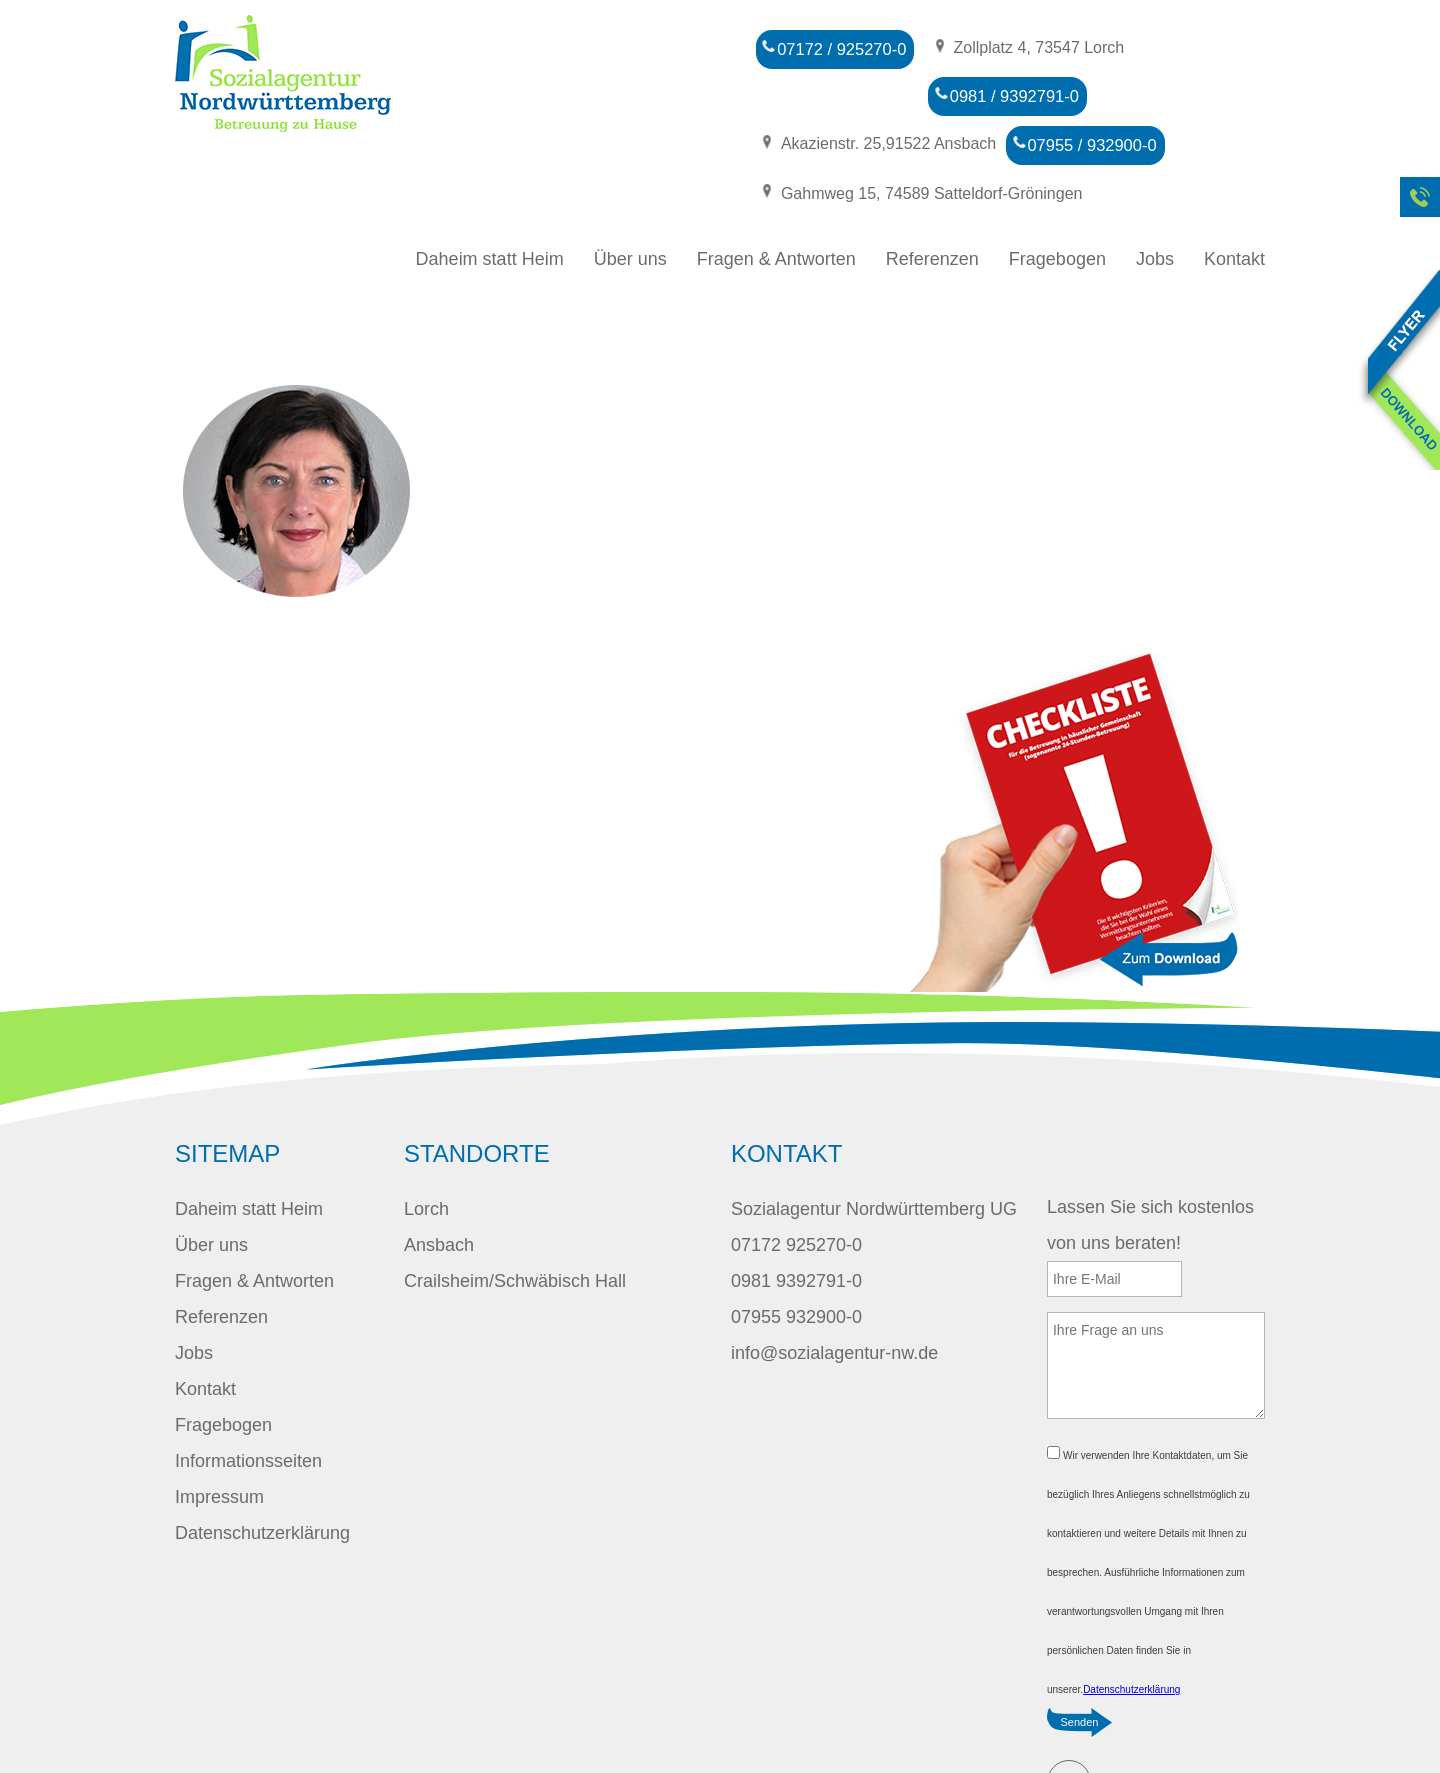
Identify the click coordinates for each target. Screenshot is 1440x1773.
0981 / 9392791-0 (830, 91)
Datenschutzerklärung (262, 1472)
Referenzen (932, 198)
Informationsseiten (248, 1400)
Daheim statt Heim (490, 198)
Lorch (426, 1148)
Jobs (1155, 198)
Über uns (630, 198)
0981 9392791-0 (796, 1220)
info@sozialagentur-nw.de (834, 1292)
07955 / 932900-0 (830, 135)
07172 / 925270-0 (830, 47)
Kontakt (1234, 198)
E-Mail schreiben (1069, 1721)
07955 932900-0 (796, 1256)
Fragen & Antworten (776, 198)
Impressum (219, 1436)
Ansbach (439, 1184)
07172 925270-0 (796, 1184)
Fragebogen (1057, 198)
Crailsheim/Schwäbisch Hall (515, 1220)
